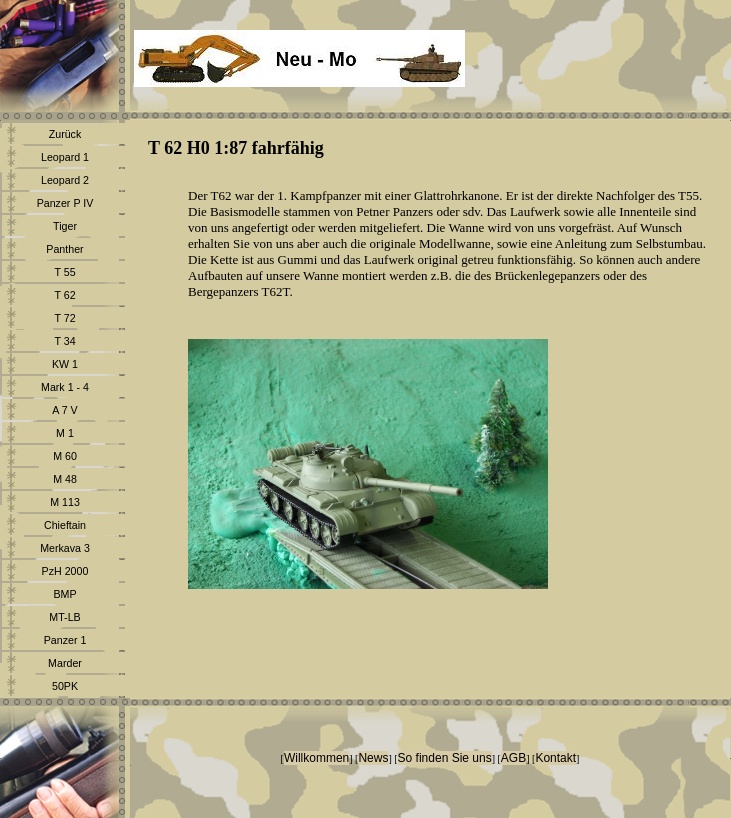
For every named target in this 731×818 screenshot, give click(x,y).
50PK (65, 686)
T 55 (64, 272)
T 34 (64, 341)
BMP (64, 594)
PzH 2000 (65, 571)
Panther (64, 249)
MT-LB (64, 617)
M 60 (65, 456)
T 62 (64, 295)
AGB (513, 758)
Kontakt (555, 758)
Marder (65, 663)
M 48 (65, 479)
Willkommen (316, 758)
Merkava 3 (65, 548)
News (373, 758)
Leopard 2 (65, 180)
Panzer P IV (65, 203)
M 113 (65, 502)
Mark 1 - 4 (65, 387)
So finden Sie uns (445, 758)
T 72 (64, 318)
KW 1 (65, 364)
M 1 (65, 433)
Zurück (65, 134)
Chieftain (65, 525)
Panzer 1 (65, 640)
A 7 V (64, 410)
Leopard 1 (65, 157)
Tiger (65, 226)
